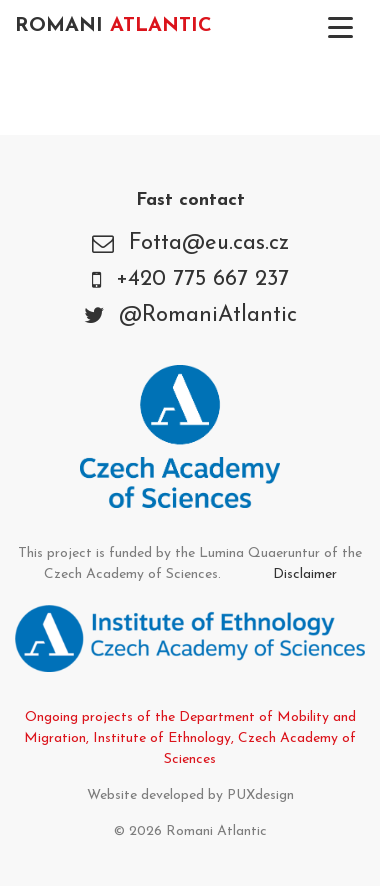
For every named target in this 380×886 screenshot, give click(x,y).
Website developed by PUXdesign (190, 795)
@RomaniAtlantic (208, 315)
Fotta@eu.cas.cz (209, 243)
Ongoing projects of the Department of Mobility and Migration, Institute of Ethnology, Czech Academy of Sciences (190, 738)
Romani (113, 26)
